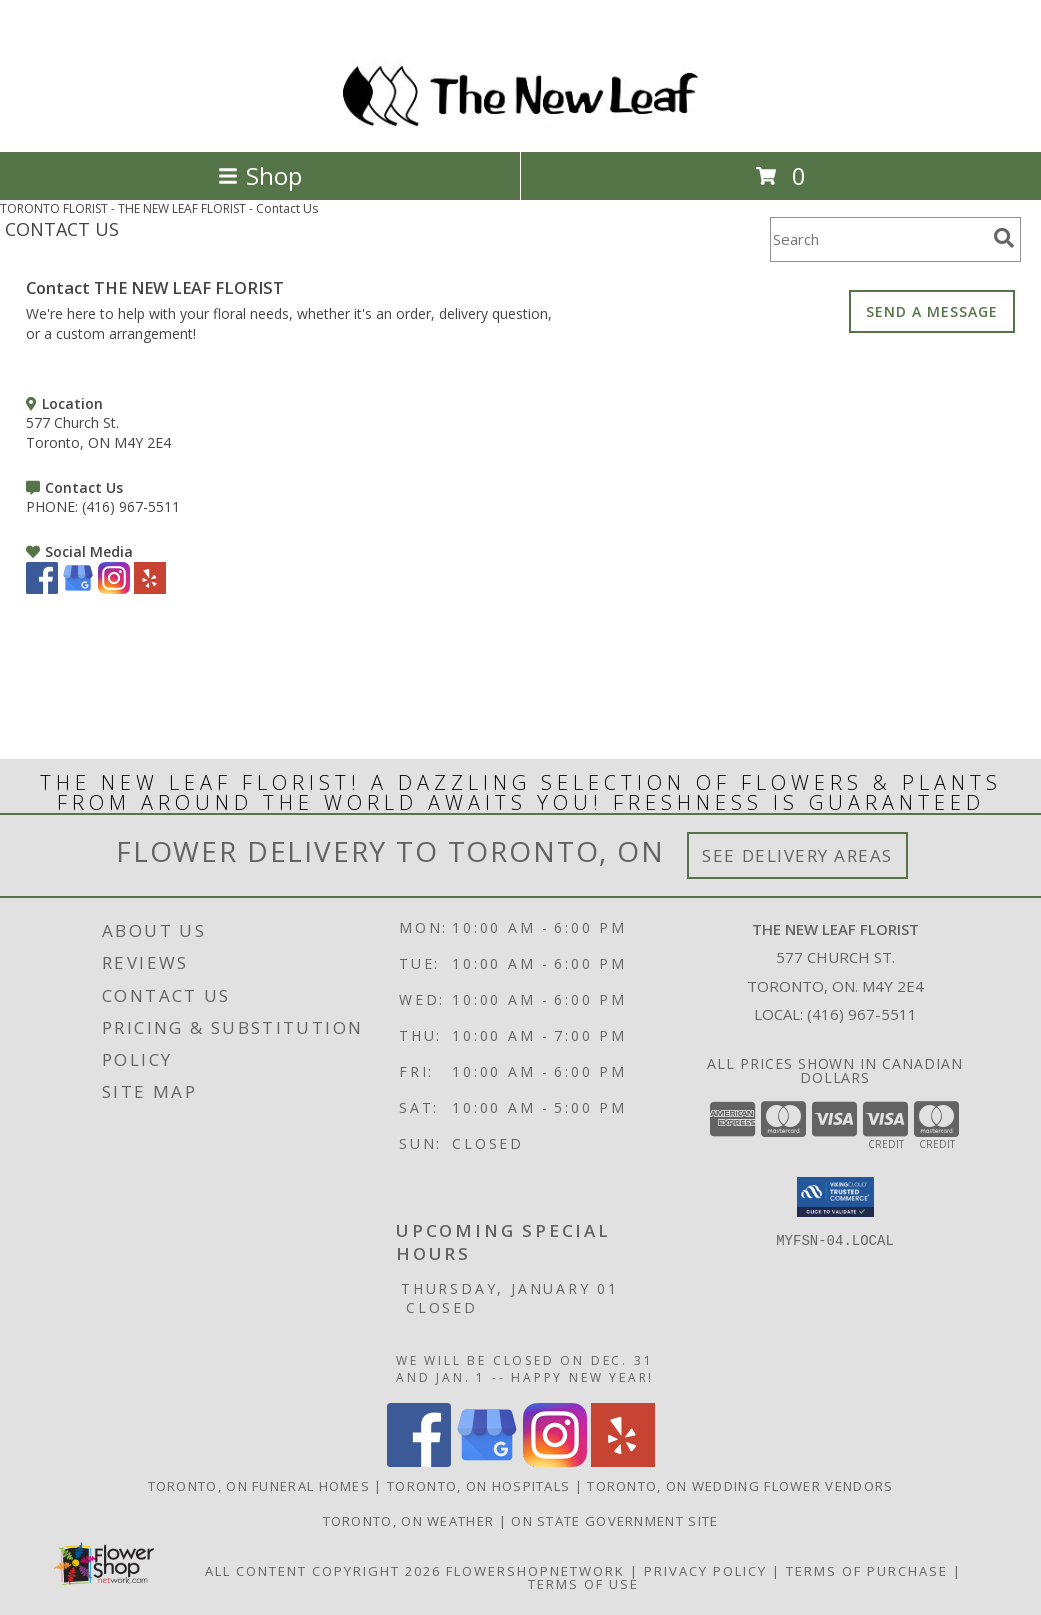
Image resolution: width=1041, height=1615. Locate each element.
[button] (835, 1197)
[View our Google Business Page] (78, 588)
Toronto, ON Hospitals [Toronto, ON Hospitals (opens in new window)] (478, 1486)
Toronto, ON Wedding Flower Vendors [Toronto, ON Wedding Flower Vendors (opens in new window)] (740, 1486)
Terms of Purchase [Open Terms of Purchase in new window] (867, 1571)
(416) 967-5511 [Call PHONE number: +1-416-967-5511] (131, 506)
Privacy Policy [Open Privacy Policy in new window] (705, 1571)
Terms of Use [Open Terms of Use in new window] (583, 1584)
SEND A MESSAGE (932, 311)
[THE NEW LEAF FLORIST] (520, 122)
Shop (260, 175)
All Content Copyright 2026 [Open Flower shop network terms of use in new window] (323, 1571)
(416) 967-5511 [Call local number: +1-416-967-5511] (862, 1014)
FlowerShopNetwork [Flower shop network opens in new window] (535, 1571)
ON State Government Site (614, 1521)
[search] (1004, 238)
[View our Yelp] (150, 588)
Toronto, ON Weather (409, 1521)
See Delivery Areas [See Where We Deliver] (797, 855)
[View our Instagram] (114, 588)
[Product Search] (878, 239)
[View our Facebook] (42, 588)
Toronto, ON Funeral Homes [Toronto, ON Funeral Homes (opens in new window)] (259, 1486)
